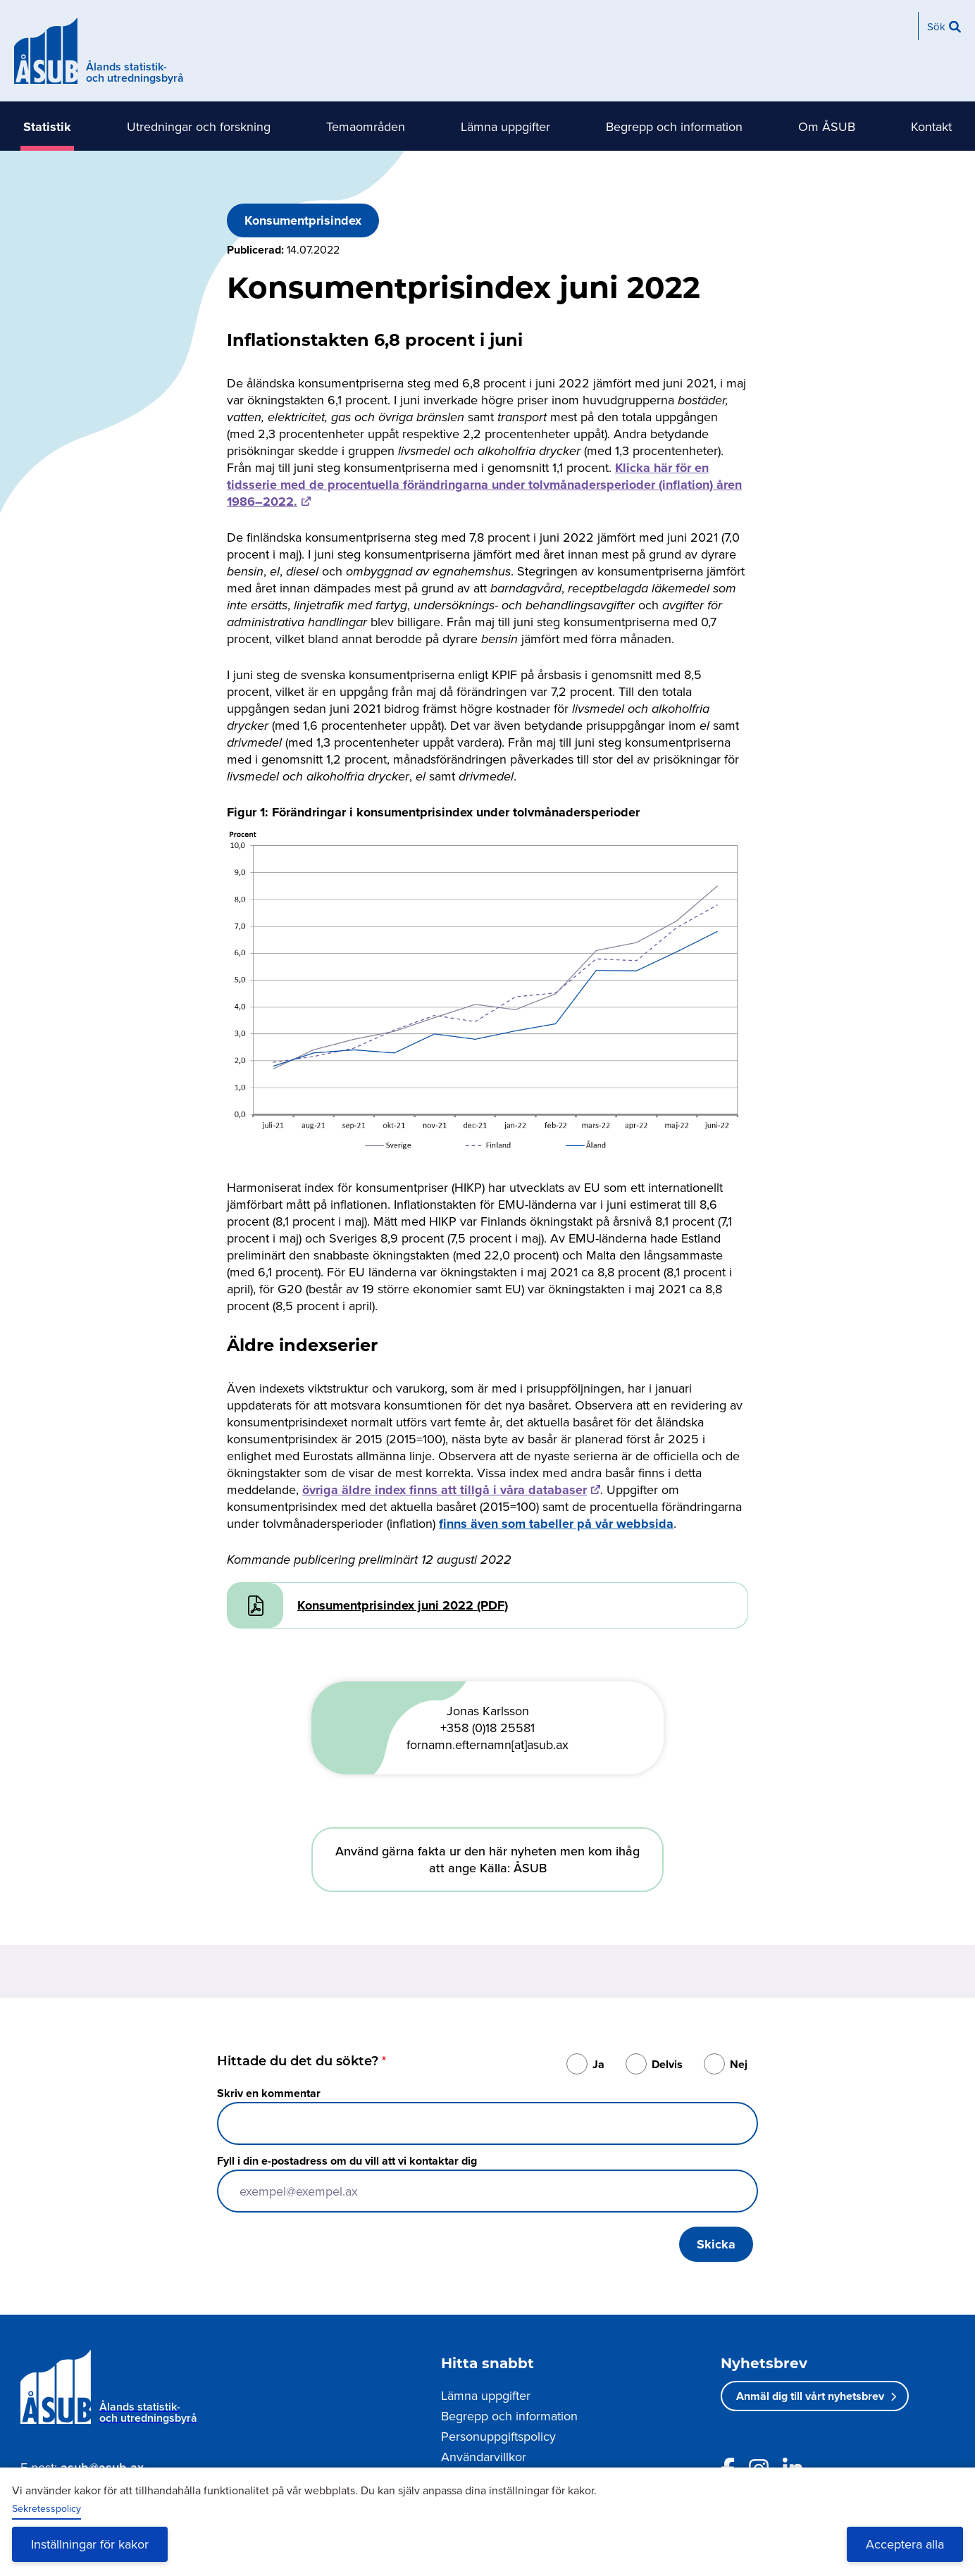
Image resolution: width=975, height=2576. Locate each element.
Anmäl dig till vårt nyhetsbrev (810, 2396)
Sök (936, 26)
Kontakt (931, 126)
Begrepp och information (674, 126)
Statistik (47, 127)
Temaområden (365, 126)
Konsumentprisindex (302, 220)
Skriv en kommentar (269, 2093)
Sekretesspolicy (46, 2508)
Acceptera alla (905, 2544)
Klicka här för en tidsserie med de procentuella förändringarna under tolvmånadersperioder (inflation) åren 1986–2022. (484, 485)
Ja (598, 2064)
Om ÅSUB (826, 126)
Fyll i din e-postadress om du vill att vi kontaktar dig (347, 2161)
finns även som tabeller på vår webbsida (556, 1523)
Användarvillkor (483, 2456)
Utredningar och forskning (199, 126)
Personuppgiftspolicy (498, 2436)
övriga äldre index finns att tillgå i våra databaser (444, 1490)
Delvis (667, 2064)
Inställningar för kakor (90, 2544)
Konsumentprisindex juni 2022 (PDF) (402, 1605)
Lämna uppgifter (505, 126)
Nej (738, 2064)
